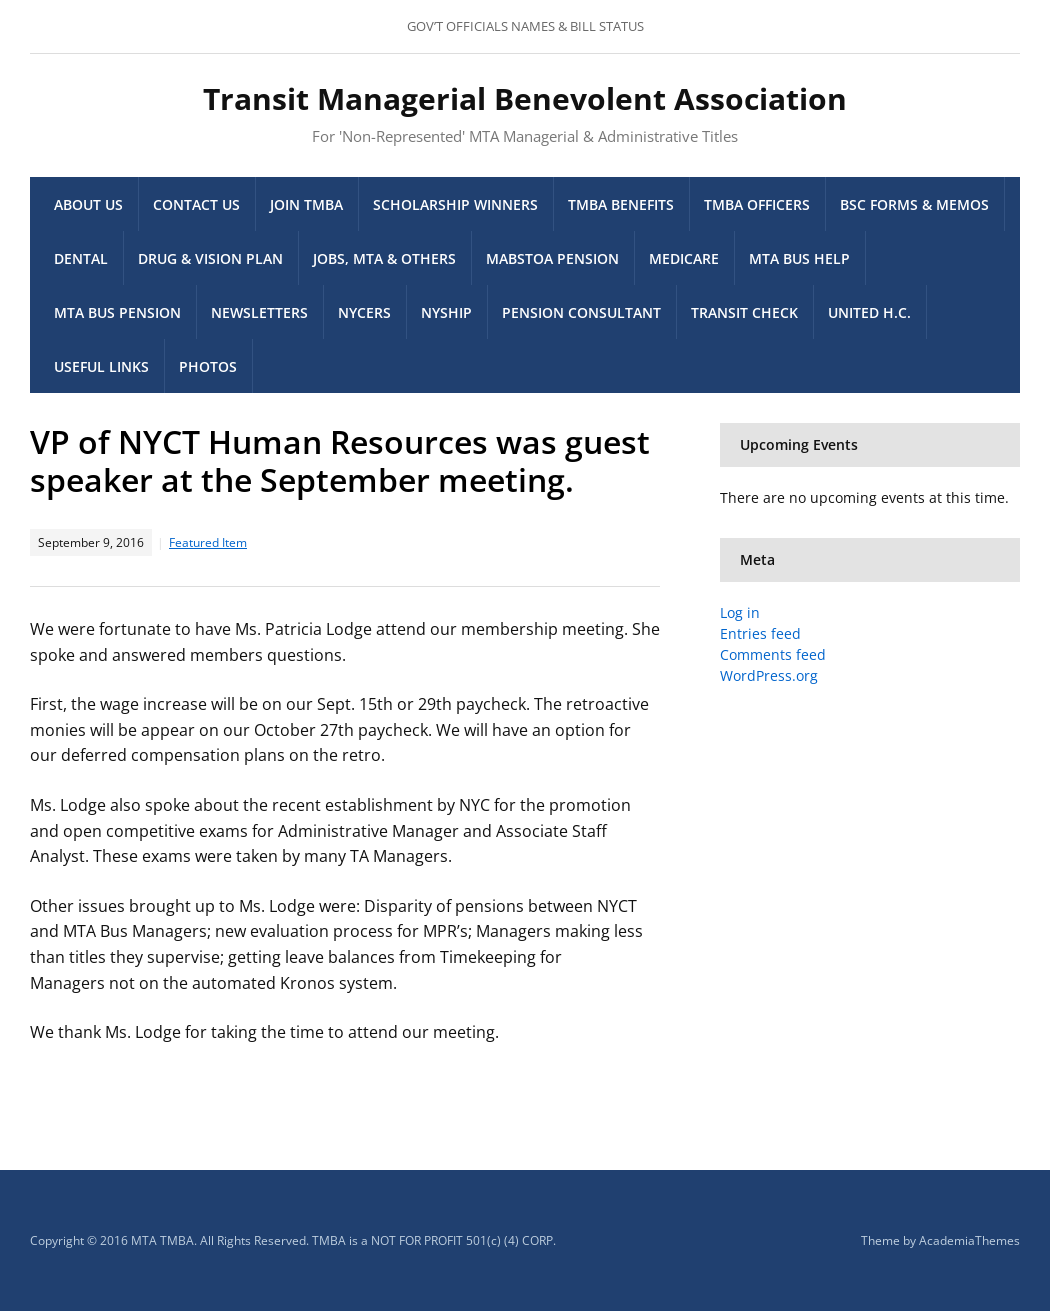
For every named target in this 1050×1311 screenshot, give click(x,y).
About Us (88, 204)
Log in (740, 612)
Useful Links (101, 366)
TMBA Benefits (621, 204)
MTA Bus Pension (117, 312)
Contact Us (196, 204)
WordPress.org (769, 675)
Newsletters (259, 312)
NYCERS (364, 312)
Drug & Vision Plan (210, 258)
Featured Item (208, 542)
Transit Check (744, 312)
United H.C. (869, 312)
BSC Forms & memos (914, 204)
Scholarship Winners (455, 204)
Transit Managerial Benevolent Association (525, 98)
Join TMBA (306, 204)
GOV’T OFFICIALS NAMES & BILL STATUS (525, 26)
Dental (81, 258)
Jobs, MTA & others (384, 258)
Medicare (684, 258)
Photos (208, 366)
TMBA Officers (757, 204)
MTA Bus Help (799, 258)
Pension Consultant (581, 312)
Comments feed (773, 654)
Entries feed (760, 633)
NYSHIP (446, 312)
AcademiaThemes (969, 1240)
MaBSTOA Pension (552, 258)
